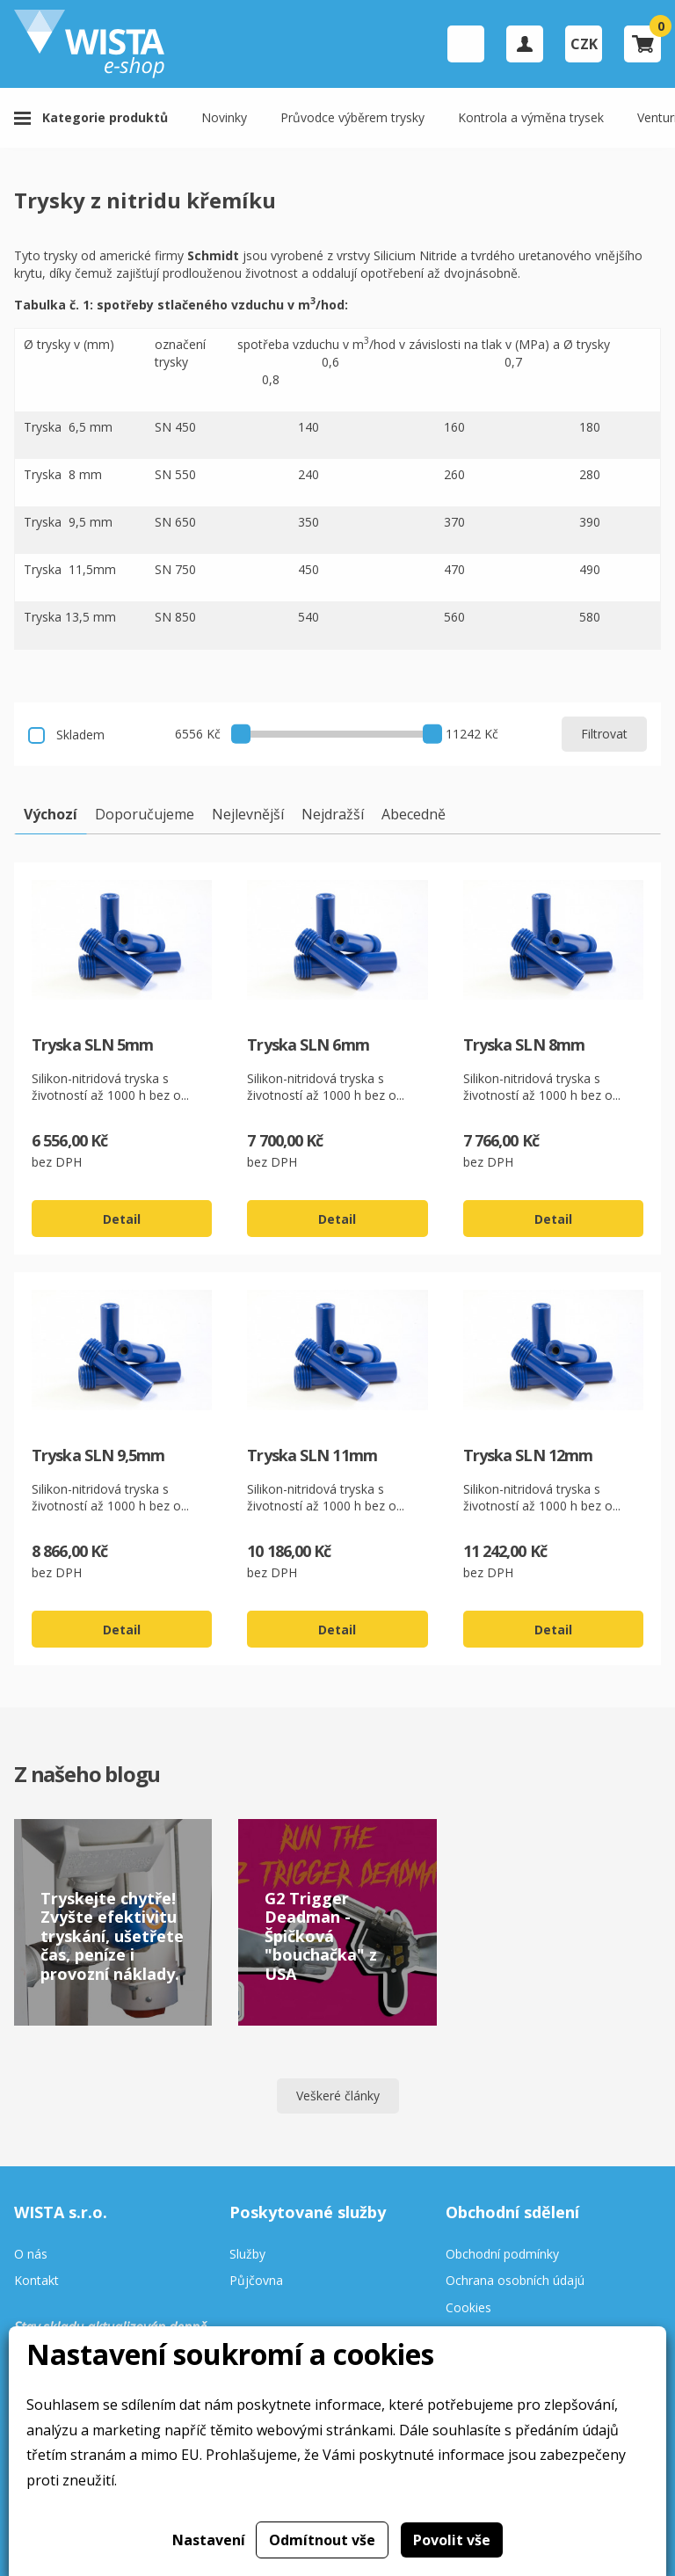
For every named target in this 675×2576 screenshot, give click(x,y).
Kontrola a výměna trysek (531, 117)
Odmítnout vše (322, 2540)
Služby (247, 2254)
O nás (30, 2254)
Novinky (224, 117)
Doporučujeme (144, 814)
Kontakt (36, 2281)
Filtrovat (604, 733)
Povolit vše (451, 2540)
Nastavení (208, 2540)
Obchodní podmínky (502, 2254)
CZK (584, 44)
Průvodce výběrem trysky (352, 117)
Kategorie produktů (105, 117)
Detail (122, 1219)
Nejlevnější (248, 814)
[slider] (240, 733)
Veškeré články (338, 2095)
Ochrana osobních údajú (515, 2281)
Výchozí (50, 814)
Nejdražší (332, 814)
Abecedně (413, 814)
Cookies (468, 2308)
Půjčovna (256, 2281)
